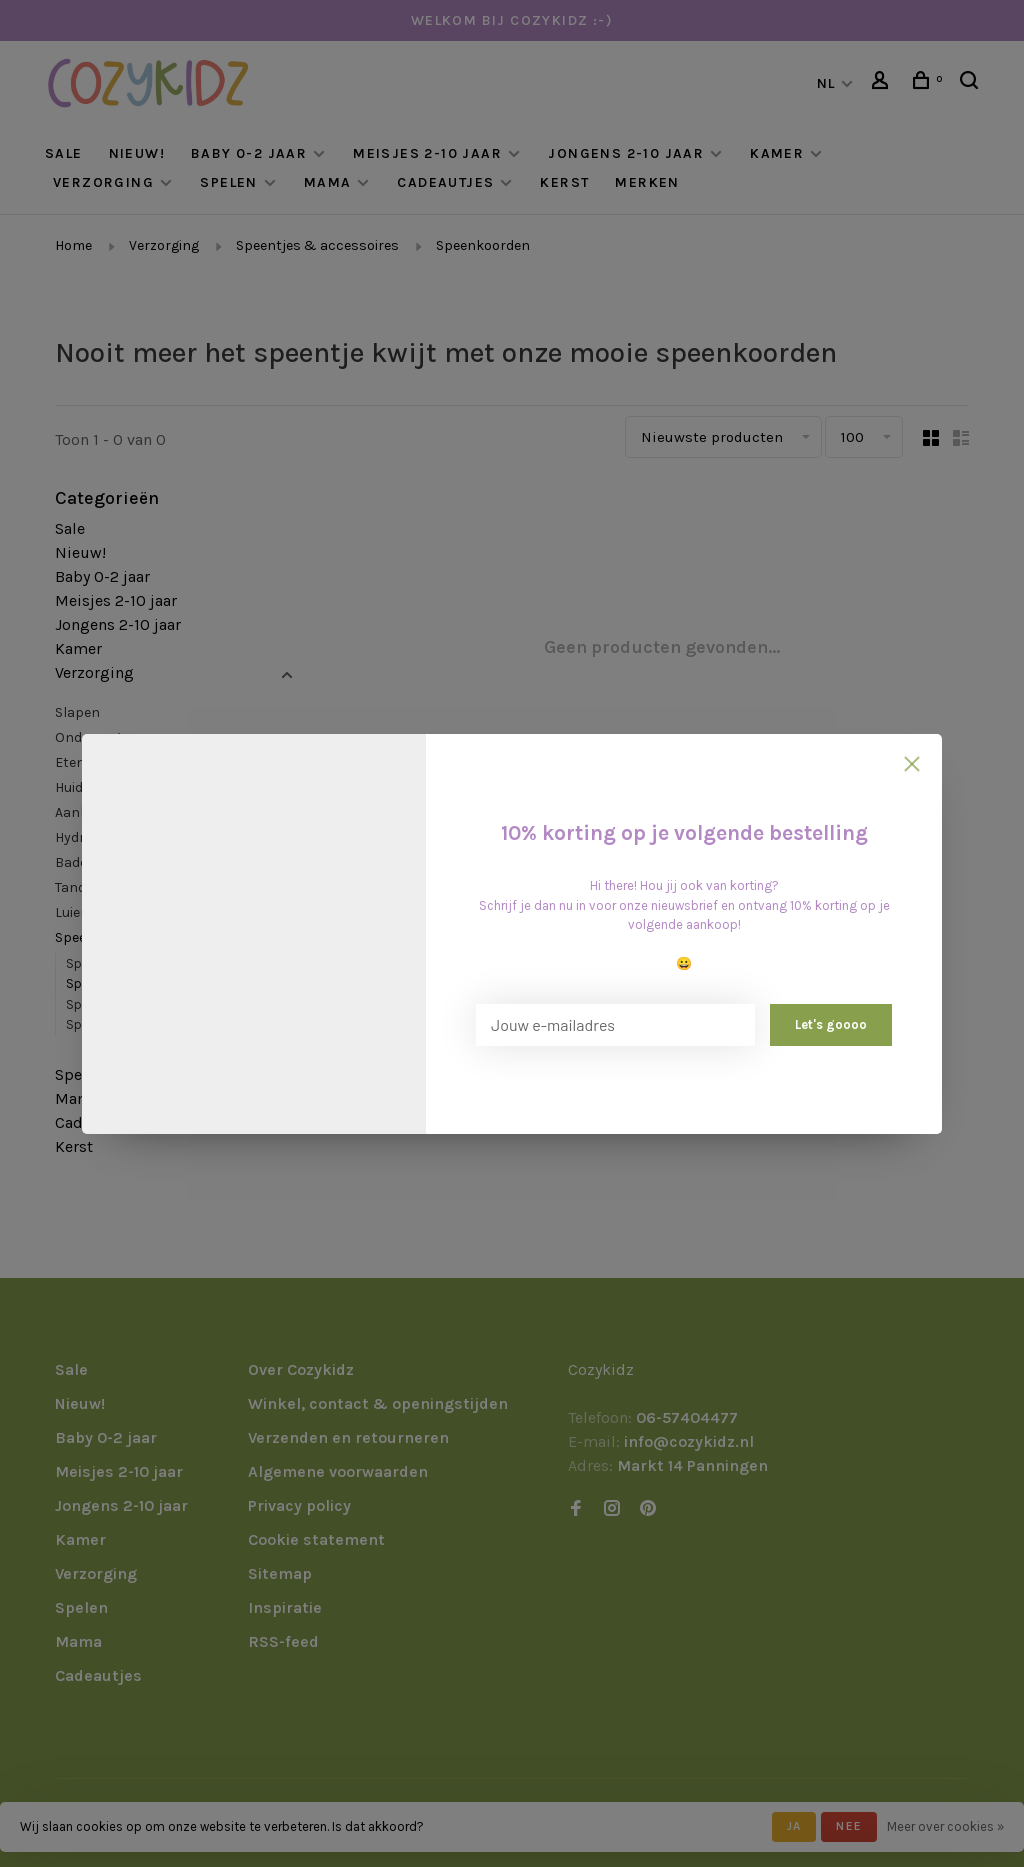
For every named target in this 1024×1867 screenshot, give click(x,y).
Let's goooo (831, 1024)
